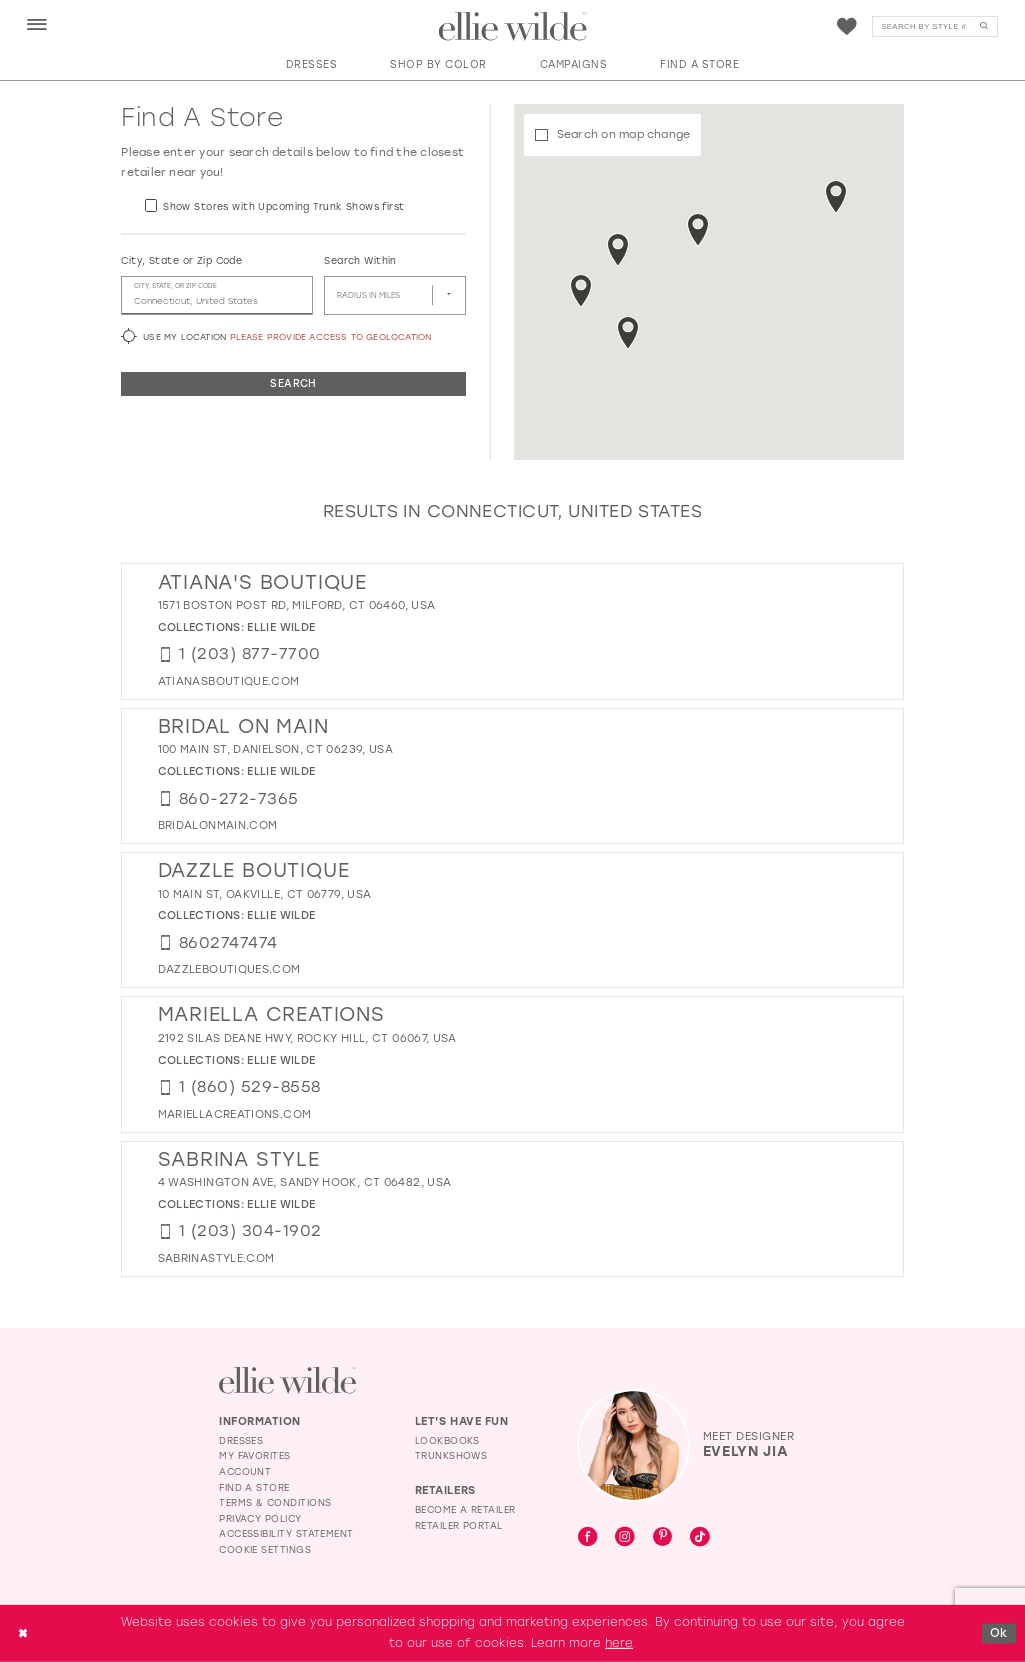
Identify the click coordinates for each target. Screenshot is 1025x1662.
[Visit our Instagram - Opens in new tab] (625, 1538)
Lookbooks (447, 1440)
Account (245, 1471)
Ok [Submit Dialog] (999, 1632)
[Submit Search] (984, 27)
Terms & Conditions (275, 1502)
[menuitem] (37, 25)
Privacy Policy (260, 1518)
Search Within (360, 260)
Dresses (241, 1440)
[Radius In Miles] (394, 296)
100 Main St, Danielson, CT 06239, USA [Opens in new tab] (276, 749)
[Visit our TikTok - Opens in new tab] (700, 1538)
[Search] (934, 27)
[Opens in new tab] (229, 681)
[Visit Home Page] (512, 27)
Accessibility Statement (286, 1533)
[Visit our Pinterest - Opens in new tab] (663, 1538)
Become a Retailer (465, 1509)
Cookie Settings (265, 1549)
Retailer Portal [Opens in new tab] (459, 1525)
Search (293, 383)
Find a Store (254, 1487)
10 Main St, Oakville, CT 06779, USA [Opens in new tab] (265, 894)
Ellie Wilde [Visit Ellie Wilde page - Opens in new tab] (281, 627)
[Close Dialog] (22, 1633)
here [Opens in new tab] (619, 1643)
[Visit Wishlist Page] (847, 27)
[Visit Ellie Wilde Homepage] (287, 1380)
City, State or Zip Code (181, 260)
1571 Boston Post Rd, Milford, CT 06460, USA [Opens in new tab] (297, 605)
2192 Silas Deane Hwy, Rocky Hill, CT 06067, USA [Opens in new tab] (307, 1038)
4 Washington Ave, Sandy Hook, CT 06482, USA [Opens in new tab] (305, 1182)
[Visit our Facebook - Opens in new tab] (588, 1538)
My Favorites (255, 1455)
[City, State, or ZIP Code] (216, 296)
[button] (38, 26)
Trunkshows (451, 1455)
